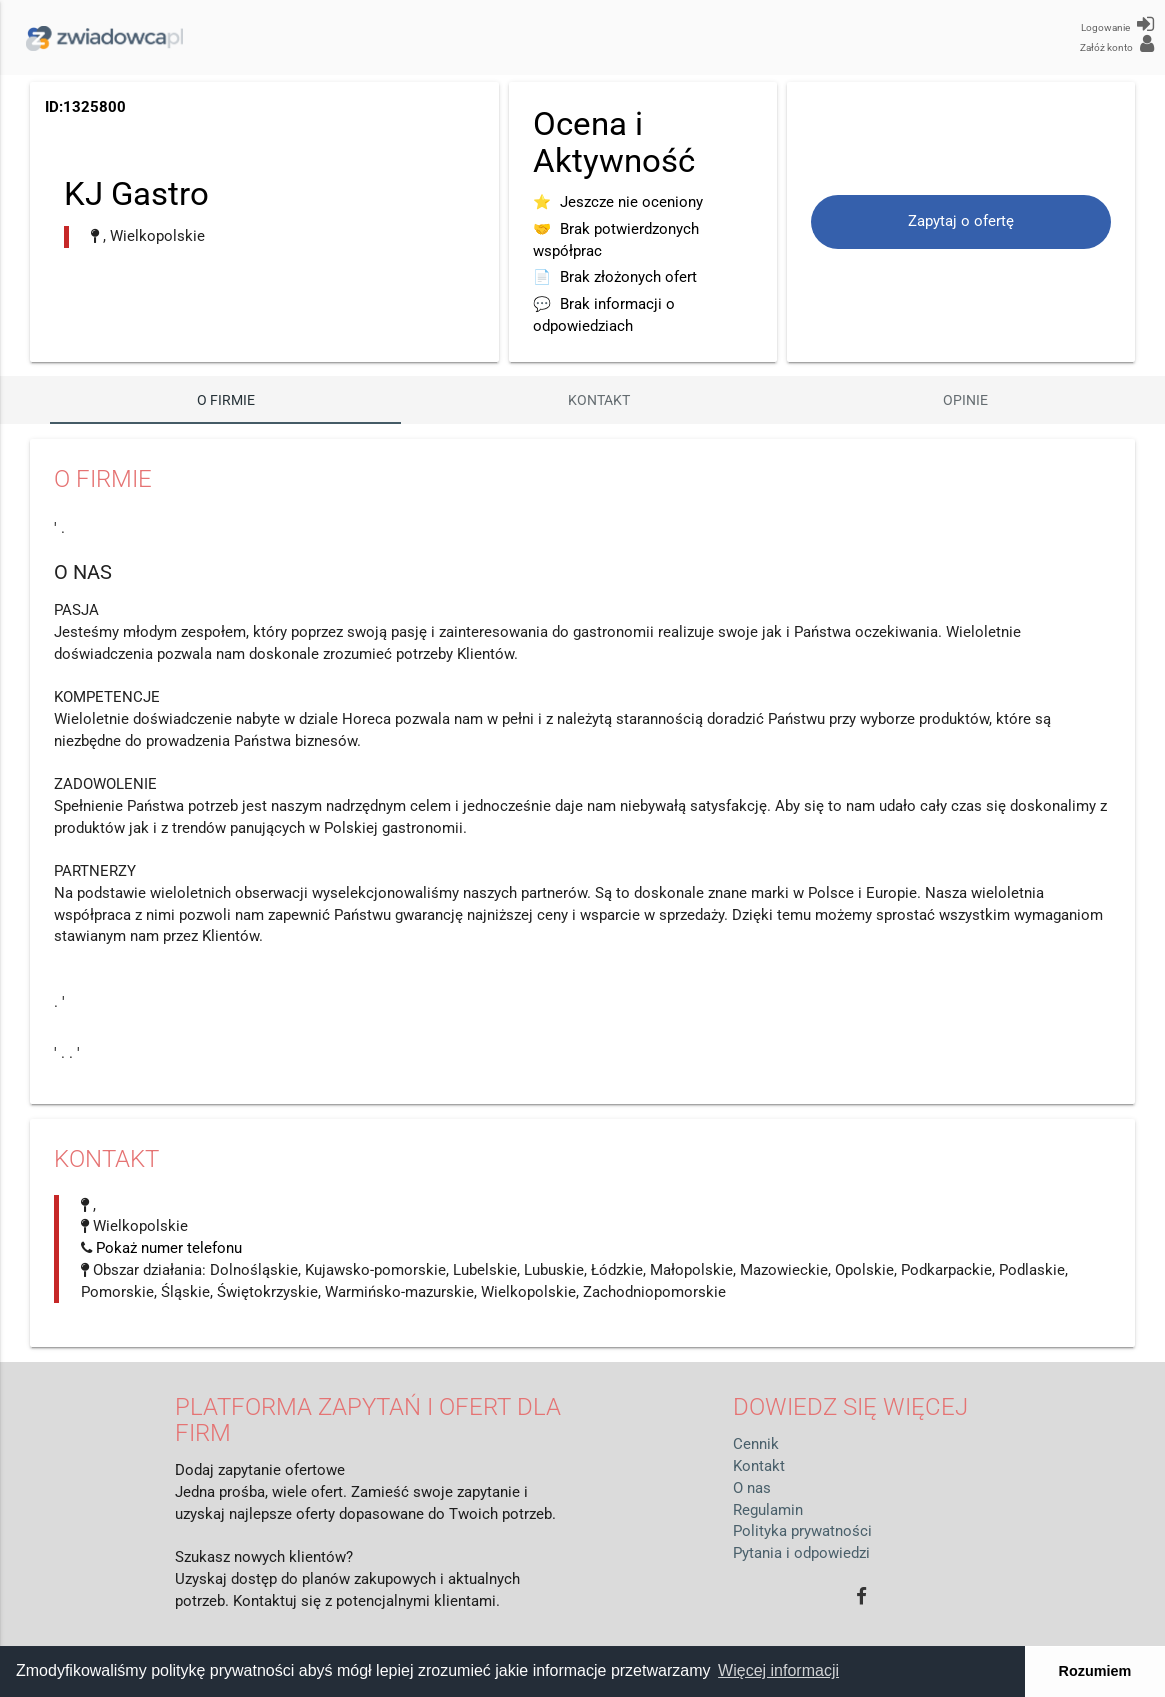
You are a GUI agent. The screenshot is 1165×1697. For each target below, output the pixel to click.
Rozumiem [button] (1095, 1671)
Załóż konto (1117, 44)
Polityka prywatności (802, 1531)
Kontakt (599, 400)
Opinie (965, 400)
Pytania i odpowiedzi (801, 1553)
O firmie (226, 400)
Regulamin (768, 1510)
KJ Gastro (136, 193)
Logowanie (1117, 24)
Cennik (756, 1444)
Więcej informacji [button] (778, 1670)
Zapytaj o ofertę (961, 221)
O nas (752, 1488)
